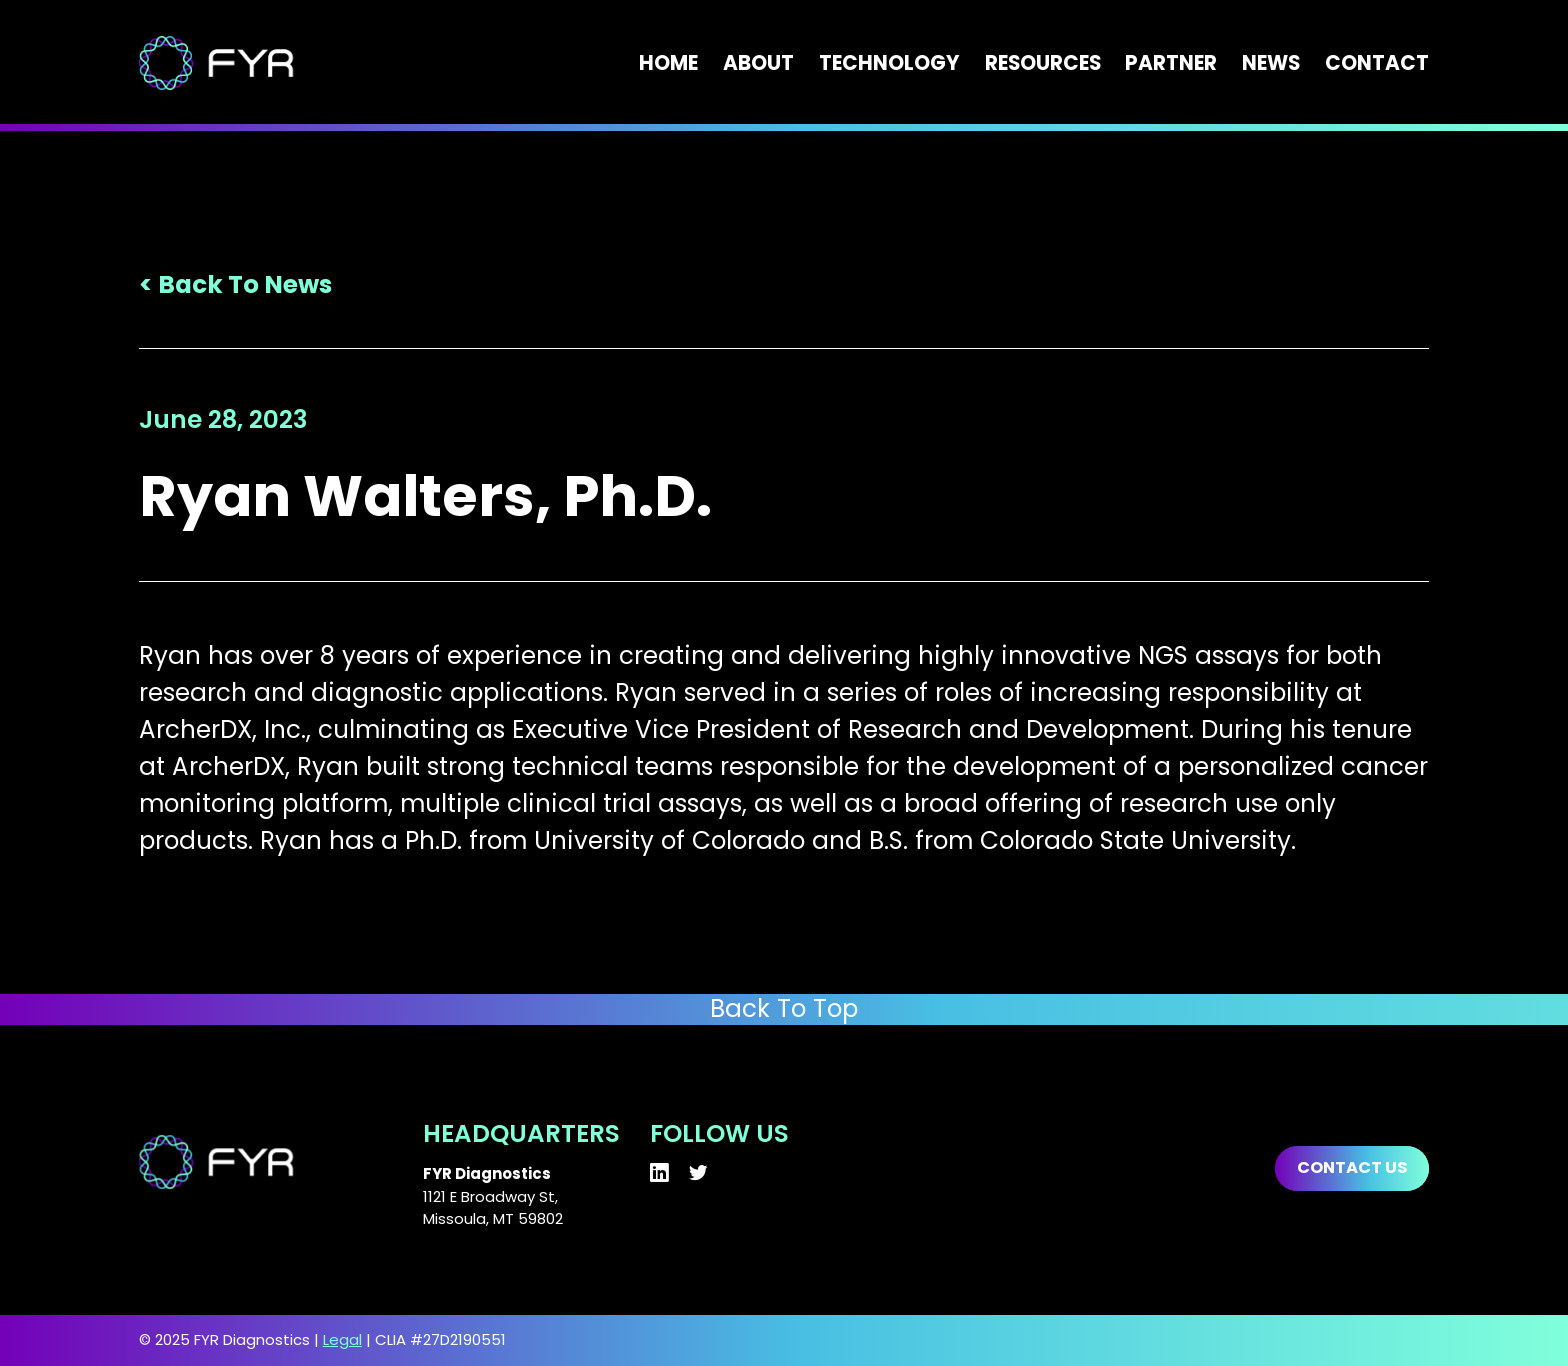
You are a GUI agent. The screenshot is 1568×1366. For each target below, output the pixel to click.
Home (668, 63)
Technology (889, 63)
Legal (342, 1339)
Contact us (1352, 1167)
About (758, 63)
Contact (1377, 63)
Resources (1043, 63)
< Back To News (235, 284)
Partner (1171, 63)
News (1271, 63)
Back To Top (784, 1009)
